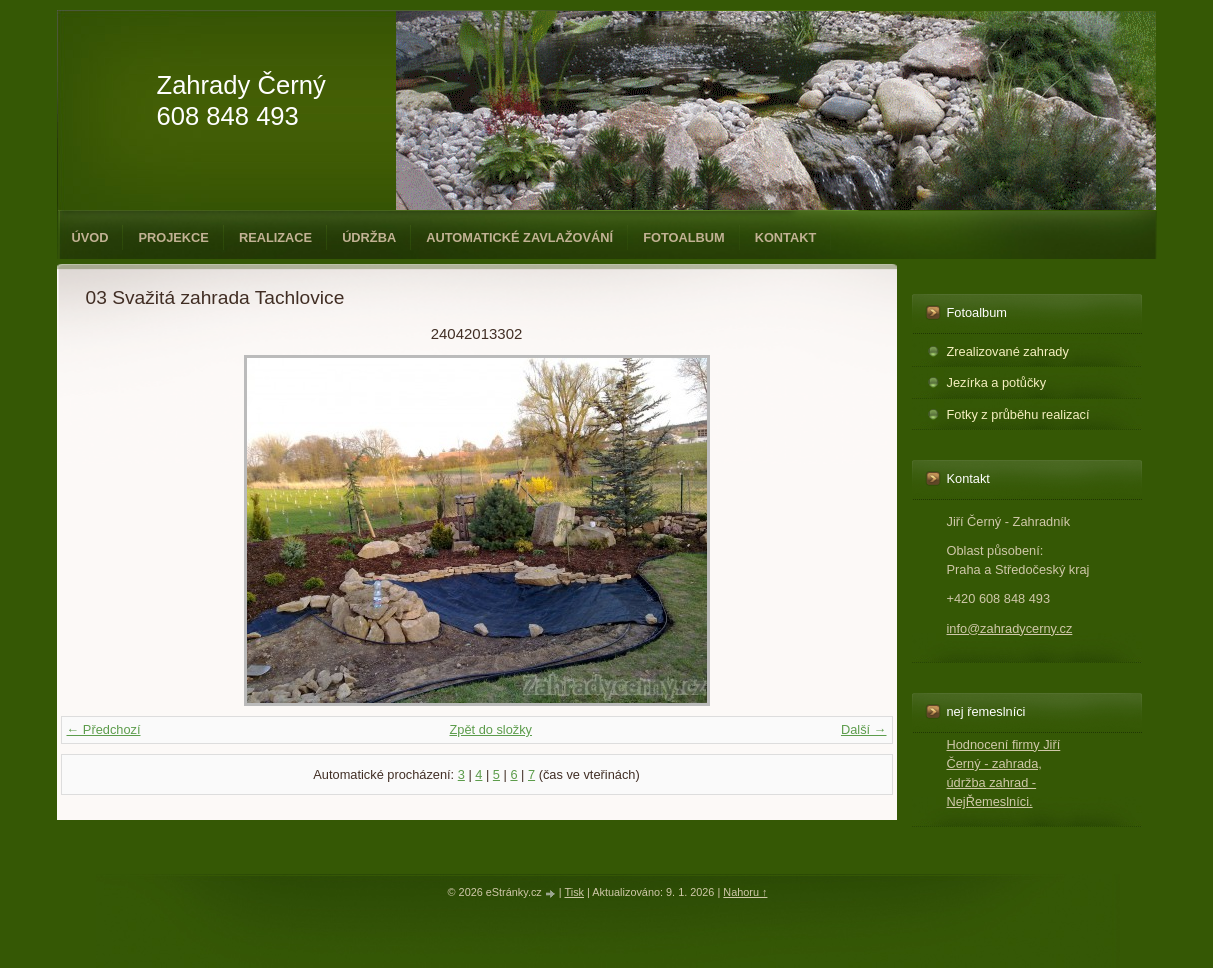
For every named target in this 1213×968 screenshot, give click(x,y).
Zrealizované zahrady (1008, 351)
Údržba (369, 237)
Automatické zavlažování (519, 237)
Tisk (574, 892)
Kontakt (786, 237)
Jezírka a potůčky (997, 382)
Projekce (173, 237)
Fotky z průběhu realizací (1018, 414)
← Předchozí (104, 729)
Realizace (275, 237)
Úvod (90, 237)
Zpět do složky (490, 729)
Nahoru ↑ (745, 892)
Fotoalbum (684, 237)
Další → (864, 729)
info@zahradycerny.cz (1010, 628)
